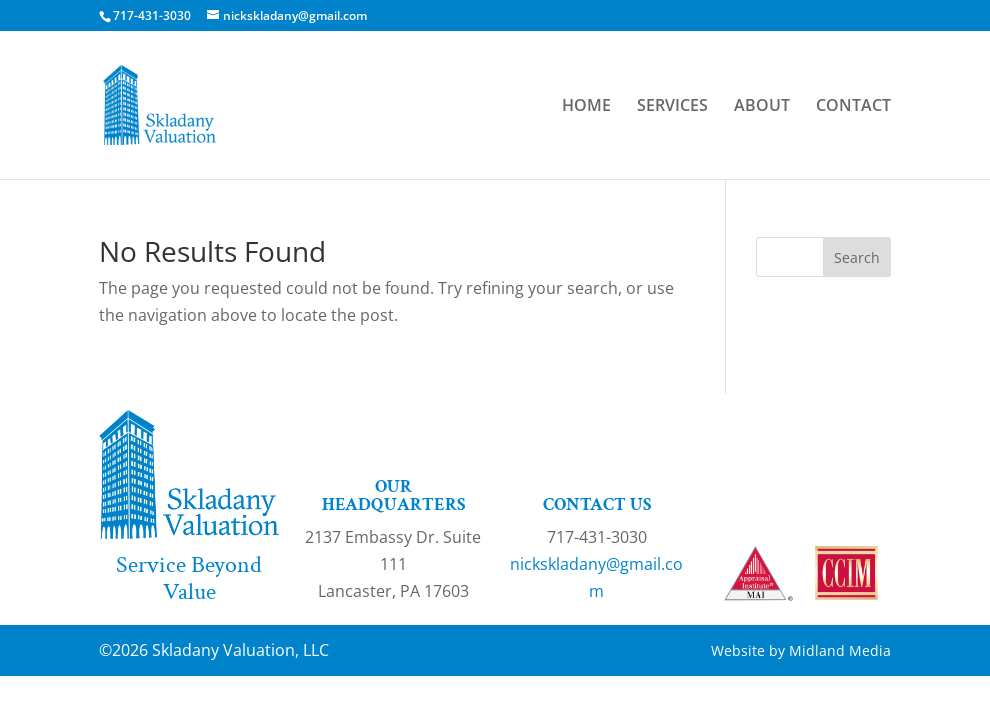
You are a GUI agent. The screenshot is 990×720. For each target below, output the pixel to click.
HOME (586, 107)
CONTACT (853, 107)
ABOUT (762, 107)
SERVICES (672, 107)
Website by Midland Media (801, 650)
